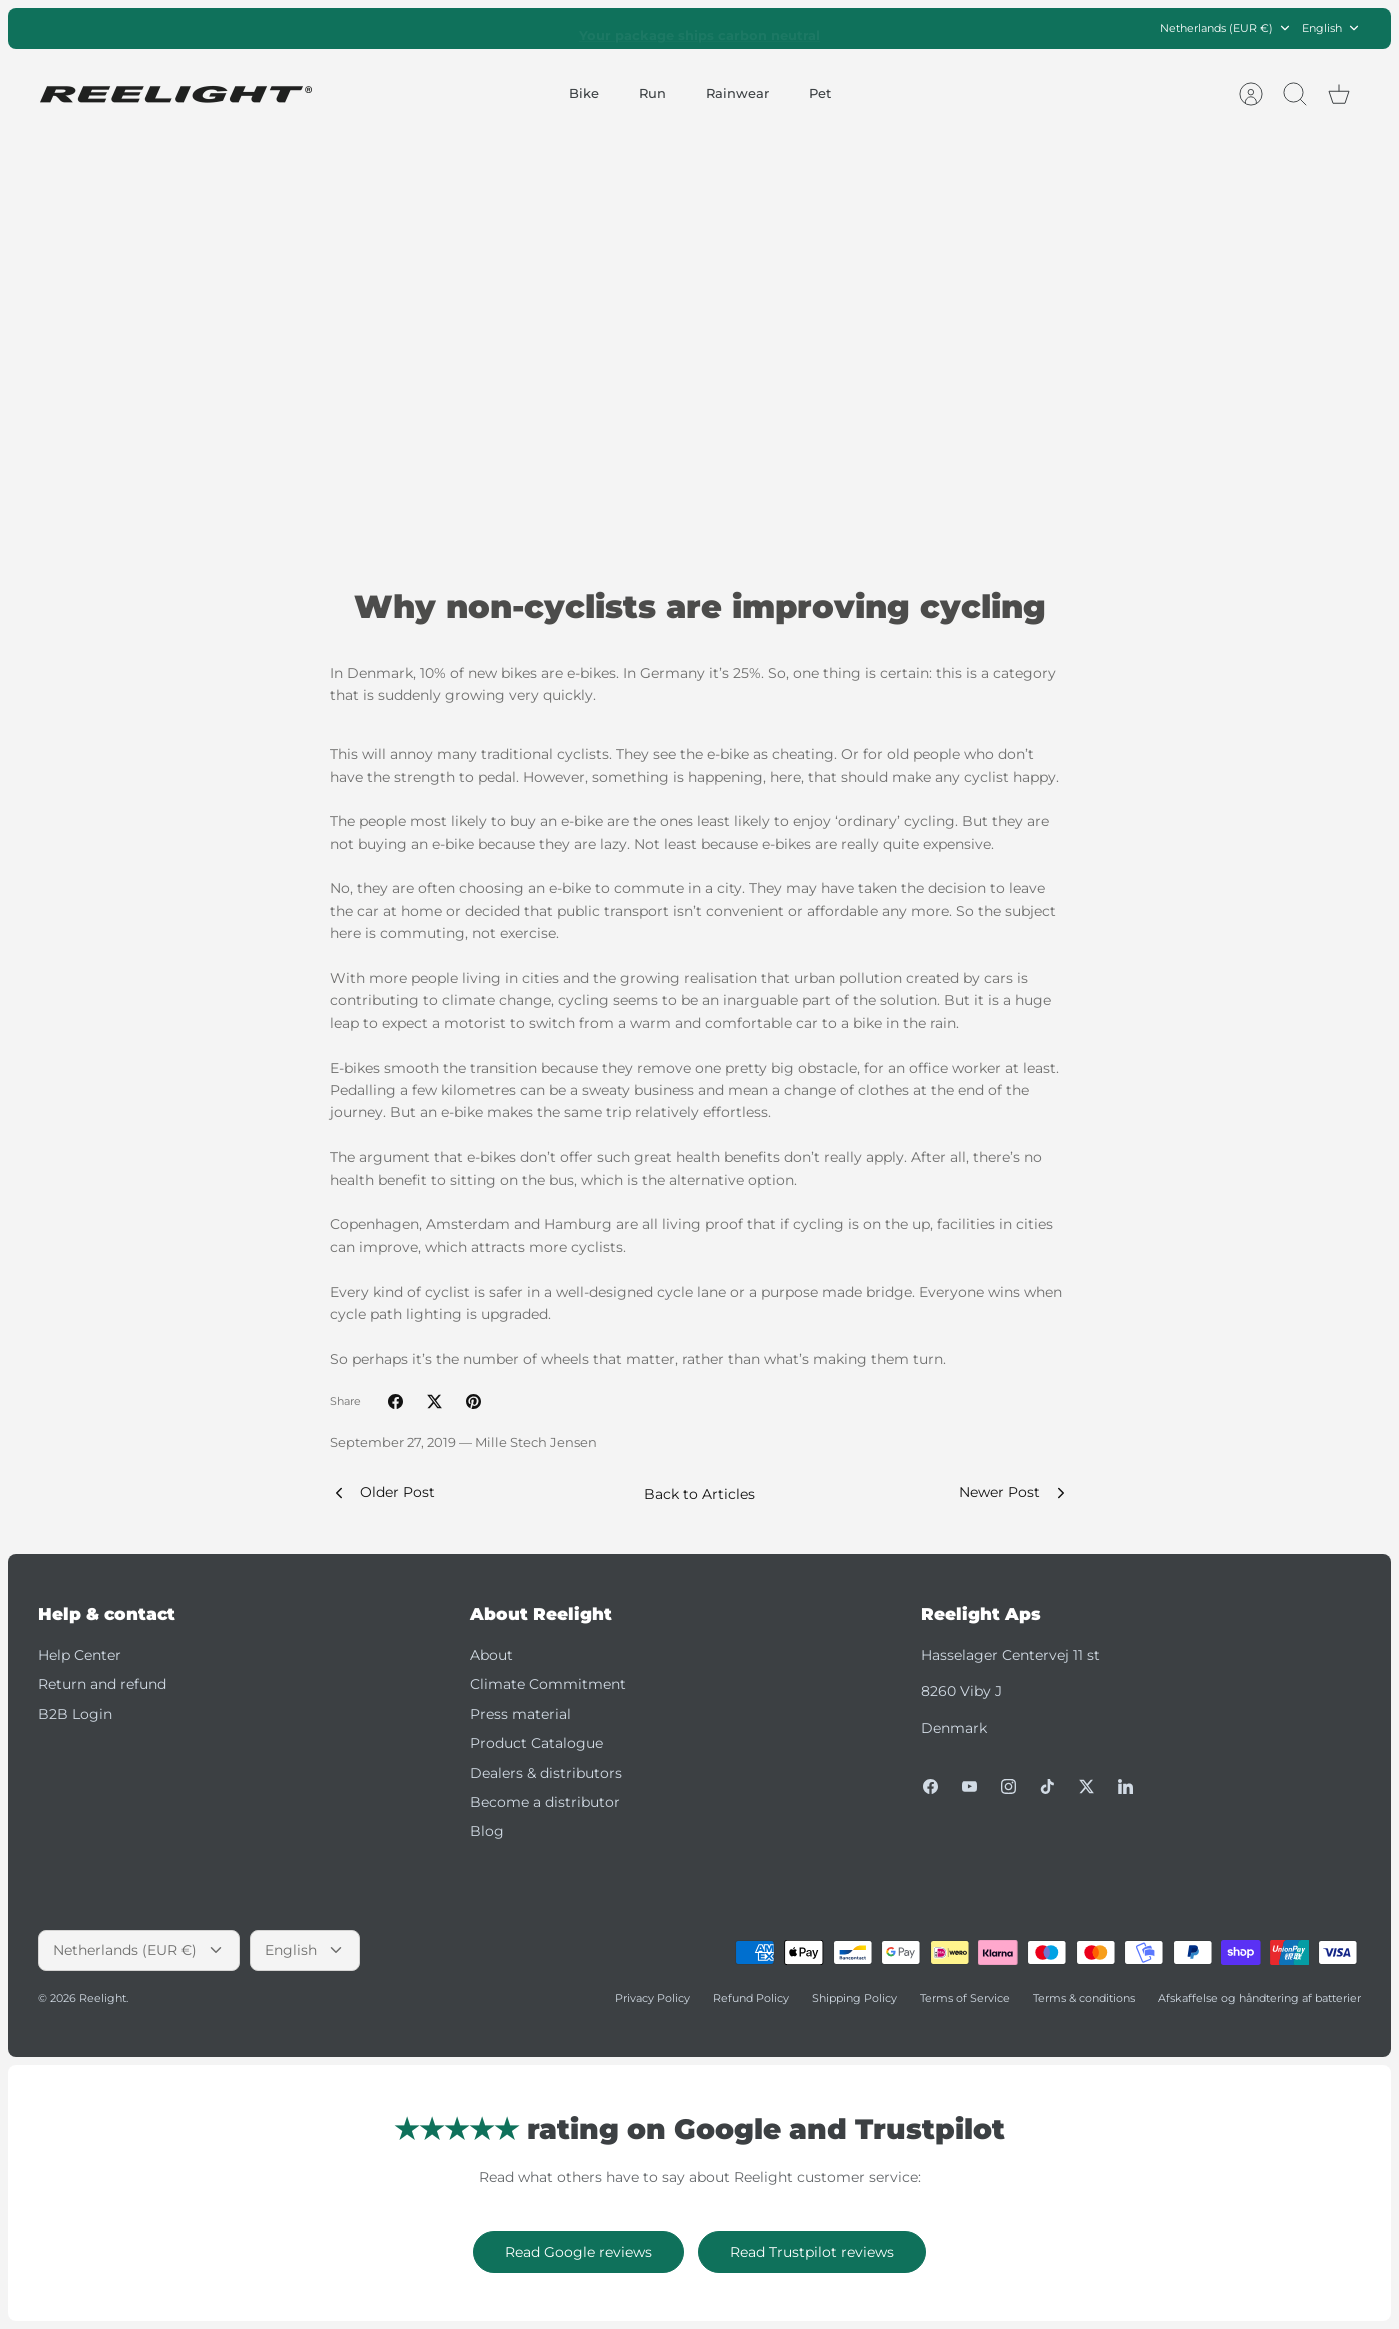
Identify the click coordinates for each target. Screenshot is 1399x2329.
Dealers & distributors (546, 1773)
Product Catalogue (536, 1743)
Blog (487, 1831)
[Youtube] (969, 1786)
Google (779, 28)
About (491, 1655)
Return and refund (102, 1684)
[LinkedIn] (1125, 1786)
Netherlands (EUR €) (1226, 28)
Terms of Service (965, 1998)
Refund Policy (751, 1998)
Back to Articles (699, 1494)
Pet (820, 93)
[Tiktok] (1047, 1786)
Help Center (79, 1655)
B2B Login (75, 1714)
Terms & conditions (1084, 1998)
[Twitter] (1086, 1786)
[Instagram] (1008, 1786)
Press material (520, 1714)
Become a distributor (545, 1802)
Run (652, 93)
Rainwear (737, 93)
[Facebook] (930, 1786)
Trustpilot (710, 28)
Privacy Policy (652, 1998)
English (1331, 28)
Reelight (102, 1998)
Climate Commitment (548, 1684)
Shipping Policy (854, 1998)
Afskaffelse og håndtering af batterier (1259, 1998)
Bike (584, 93)
